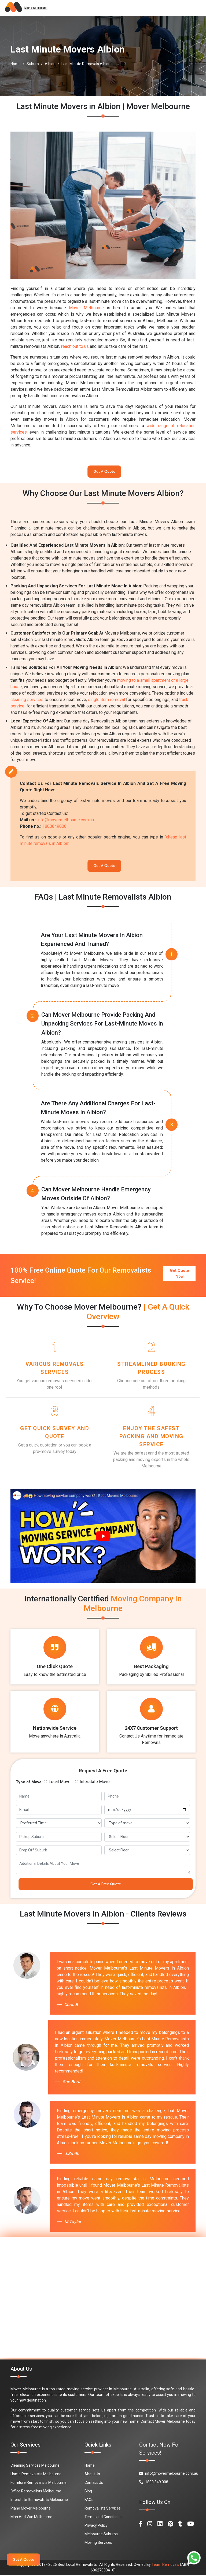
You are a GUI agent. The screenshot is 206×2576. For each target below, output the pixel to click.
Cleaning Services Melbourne (35, 2466)
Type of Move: (29, 1782)
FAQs (88, 2500)
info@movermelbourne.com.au (65, 820)
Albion (50, 64)
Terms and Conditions (103, 2517)
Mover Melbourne (86, 307)
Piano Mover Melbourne (30, 2509)
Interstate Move (95, 1782)
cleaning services (26, 699)
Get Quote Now (179, 1273)
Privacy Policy (96, 2526)
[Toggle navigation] (194, 8)
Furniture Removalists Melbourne (38, 2483)
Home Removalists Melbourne (35, 2475)
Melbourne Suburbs (101, 2535)
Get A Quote (104, 471)
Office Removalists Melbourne (35, 2492)
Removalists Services (102, 2509)
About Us (92, 2475)
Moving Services (98, 2543)
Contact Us (93, 2483)
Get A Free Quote (105, 1884)
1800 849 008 (153, 2483)
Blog (88, 2492)
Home (15, 64)
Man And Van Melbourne (31, 2517)
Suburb (33, 64)
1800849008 (54, 826)
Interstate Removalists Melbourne (39, 2500)
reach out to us (75, 346)
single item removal (106, 699)
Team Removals (165, 2565)
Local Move (60, 1782)
